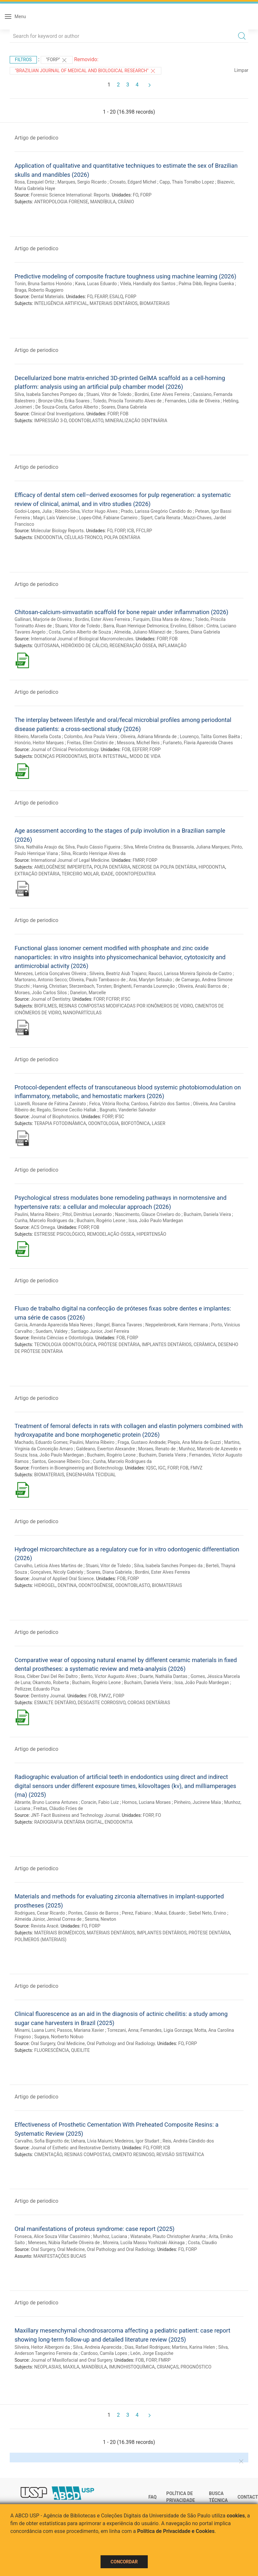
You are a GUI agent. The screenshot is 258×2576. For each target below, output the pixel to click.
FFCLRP (144, 530)
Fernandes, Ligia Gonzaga (166, 2030)
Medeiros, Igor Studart (137, 2140)
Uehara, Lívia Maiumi (92, 2140)
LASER (159, 1123)
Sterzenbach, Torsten (90, 986)
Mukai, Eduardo (170, 1913)
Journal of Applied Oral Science (62, 1578)
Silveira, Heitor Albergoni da (42, 2347)
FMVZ (196, 1467)
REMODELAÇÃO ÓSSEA (110, 1234)
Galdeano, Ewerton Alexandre (105, 1448)
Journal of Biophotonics (55, 1116)
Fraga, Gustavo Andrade (142, 1442)
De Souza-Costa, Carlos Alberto (66, 407)
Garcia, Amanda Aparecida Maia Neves (53, 1324)
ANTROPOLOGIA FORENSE (61, 201)
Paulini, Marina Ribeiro (37, 1214)
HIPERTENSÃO (151, 1234)
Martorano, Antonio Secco (41, 979)
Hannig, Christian (50, 986)
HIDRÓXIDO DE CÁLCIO (84, 645)
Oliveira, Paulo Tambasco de (97, 979)
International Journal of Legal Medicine (70, 860)
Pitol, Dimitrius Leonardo (87, 1214)
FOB (124, 413)
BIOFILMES (45, 1005)
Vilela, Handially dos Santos (147, 283)
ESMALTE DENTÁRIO (55, 1702)
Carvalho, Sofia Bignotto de (42, 2140)
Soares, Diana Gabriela (123, 407)
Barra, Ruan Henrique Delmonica (135, 625)
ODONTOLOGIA (103, 1123)
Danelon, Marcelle (88, 992)
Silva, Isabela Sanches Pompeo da (49, 394)
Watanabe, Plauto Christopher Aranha (167, 2236)
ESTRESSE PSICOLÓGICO (59, 1234)
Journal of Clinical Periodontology (64, 749)
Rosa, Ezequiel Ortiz (34, 182)
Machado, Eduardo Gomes (41, 1442)
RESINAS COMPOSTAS (87, 2154)
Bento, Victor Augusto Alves (108, 1676)
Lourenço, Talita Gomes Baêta (210, 736)
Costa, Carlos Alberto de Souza (80, 632)
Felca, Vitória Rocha (109, 1103)
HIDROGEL (45, 1585)
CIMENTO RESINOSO (134, 2154)
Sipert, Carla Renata (160, 517)
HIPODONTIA (212, 867)
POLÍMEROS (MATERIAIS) (40, 1939)
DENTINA (67, 1585)
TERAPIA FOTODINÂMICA (60, 1123)
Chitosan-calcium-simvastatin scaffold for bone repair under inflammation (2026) (121, 612)
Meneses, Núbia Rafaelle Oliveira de (64, 2242)
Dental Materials (47, 296)
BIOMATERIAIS (155, 303)
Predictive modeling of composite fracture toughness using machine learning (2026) (125, 276)
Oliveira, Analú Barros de (202, 986)
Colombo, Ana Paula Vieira (90, 736)
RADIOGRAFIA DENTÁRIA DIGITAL (68, 1822)
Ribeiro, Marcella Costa (38, 736)
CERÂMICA (205, 1344)
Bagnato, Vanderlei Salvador (128, 1109)
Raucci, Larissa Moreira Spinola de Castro (190, 973)
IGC (161, 1467)
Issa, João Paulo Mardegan (156, 1220)
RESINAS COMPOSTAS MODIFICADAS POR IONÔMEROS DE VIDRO (126, 1005)
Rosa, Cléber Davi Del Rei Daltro (46, 1676)
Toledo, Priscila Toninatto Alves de (127, 400)
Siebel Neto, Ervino (207, 1913)
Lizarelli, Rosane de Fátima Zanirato (50, 1103)
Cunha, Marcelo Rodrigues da (44, 1220)
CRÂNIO (126, 201)
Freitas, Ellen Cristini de (90, 742)
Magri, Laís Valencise (54, 517)
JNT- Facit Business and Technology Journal (75, 1815)
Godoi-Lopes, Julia (33, 511)
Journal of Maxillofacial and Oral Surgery (71, 2360)
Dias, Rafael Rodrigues (147, 2347)
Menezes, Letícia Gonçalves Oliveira (50, 973)
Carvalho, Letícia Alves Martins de (48, 1565)
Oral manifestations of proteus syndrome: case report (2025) (95, 2228)
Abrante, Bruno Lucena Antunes (46, 1802)
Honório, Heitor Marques (39, 742)
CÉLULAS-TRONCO (83, 537)
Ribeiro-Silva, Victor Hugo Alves (86, 511)
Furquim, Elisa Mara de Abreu (162, 619)
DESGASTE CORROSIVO (101, 1702)
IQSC (151, 1467)
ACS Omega (43, 1227)
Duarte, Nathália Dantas (163, 1676)
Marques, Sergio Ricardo (82, 182)
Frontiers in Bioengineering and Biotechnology (77, 1467)
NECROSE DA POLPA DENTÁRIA (164, 867)
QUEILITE (80, 2050)
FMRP (138, 860)
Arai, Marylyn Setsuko (150, 979)
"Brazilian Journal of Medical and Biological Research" (85, 71)
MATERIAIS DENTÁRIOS (113, 303)
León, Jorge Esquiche (151, 2353)
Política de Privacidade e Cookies (176, 2531)
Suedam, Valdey (52, 1331)
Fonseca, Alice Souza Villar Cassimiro (52, 2236)
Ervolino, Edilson (186, 625)
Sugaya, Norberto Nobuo (58, 2036)
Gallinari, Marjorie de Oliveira (43, 619)
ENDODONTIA (48, 537)
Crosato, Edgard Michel (133, 182)
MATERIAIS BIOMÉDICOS (59, 1932)
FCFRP (112, 999)
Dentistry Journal (48, 1695)
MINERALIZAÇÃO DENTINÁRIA (136, 420)
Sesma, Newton (100, 1919)
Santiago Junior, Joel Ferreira (100, 1331)
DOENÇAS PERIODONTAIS (60, 756)
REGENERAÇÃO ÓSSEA (133, 645)
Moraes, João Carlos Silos (41, 992)
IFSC (125, 999)
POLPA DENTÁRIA (122, 537)
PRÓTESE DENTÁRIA (119, 1344)
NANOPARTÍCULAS (82, 1012)
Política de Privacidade (180, 2497)
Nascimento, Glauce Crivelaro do (148, 1214)
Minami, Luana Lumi (35, 2030)
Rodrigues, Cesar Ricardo (40, 1913)
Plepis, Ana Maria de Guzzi (194, 1442)
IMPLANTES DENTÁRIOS (167, 1344)
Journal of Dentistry (50, 999)
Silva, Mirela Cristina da (147, 846)
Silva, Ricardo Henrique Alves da (93, 853)
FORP (146, 194)
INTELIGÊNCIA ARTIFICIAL (61, 303)
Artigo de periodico (36, 138)
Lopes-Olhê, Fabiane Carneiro (108, 517)
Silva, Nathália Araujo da (39, 846)
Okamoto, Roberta (51, 1682)
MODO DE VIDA (145, 756)
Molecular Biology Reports (57, 530)
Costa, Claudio (202, 2242)
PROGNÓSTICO (195, 2366)
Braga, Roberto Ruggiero (39, 290)
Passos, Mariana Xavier (80, 2030)
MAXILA (71, 2366)
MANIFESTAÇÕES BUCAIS (59, 2256)
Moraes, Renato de (157, 1448)
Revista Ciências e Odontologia (62, 1337)
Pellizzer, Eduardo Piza (37, 1689)
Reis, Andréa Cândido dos (188, 2140)
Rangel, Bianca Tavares (119, 1324)
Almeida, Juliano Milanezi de (142, 632)
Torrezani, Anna (122, 2030)
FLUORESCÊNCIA (51, 2050)
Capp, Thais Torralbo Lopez (186, 182)
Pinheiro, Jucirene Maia (197, 1802)
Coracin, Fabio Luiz (100, 1802)
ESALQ (116, 296)
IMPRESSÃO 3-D (50, 420)
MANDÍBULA (103, 201)
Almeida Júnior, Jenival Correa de (48, 1919)
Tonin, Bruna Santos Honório (43, 283)
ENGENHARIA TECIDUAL (91, 1474)
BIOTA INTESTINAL (108, 756)
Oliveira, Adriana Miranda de (149, 736)
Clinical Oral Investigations (57, 413)
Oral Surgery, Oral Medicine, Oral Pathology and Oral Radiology (93, 2043)
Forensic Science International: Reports (70, 194)
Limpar (241, 70)
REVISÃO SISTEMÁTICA (180, 2154)
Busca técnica (218, 2497)
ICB (130, 530)
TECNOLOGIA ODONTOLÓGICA (65, 1344)
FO (135, 194)
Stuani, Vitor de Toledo (108, 394)
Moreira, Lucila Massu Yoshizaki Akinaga (144, 2242)
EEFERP (139, 749)
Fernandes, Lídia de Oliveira (192, 400)
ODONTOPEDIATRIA (135, 873)
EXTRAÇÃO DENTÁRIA (37, 873)
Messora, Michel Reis (138, 742)
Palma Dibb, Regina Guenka (206, 283)
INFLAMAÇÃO (172, 645)
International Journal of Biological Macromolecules (82, 638)
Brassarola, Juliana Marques (200, 846)
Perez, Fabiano (136, 1913)
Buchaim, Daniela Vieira (207, 1214)
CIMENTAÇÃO (48, 2154)
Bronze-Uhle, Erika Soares (64, 400)
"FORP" (57, 60)
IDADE (107, 873)
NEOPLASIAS (47, 2366)
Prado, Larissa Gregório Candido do (156, 511)
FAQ (152, 2497)
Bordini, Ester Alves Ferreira (161, 394)
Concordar (124, 2561)
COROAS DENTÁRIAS (148, 1702)
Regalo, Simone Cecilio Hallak (66, 1109)
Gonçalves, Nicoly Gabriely (56, 1572)
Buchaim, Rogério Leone (101, 1220)
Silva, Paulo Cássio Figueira (92, 846)
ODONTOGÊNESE (96, 1585)
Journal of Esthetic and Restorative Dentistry (75, 2147)
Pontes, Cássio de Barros (93, 1913)
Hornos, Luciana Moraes (146, 1802)
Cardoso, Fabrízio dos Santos (160, 1103)
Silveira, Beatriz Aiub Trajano (118, 973)
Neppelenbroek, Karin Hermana (176, 1324)
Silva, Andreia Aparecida (97, 2347)
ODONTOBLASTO (86, 420)
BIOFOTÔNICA (135, 1123)
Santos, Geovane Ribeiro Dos (61, 1461)
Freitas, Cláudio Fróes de (58, 1808)
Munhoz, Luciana (110, 2236)
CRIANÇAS (167, 2366)
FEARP (100, 296)
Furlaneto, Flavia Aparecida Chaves (198, 742)
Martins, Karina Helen (193, 2347)
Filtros (23, 59)
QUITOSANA (46, 645)
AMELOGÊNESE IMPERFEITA (63, 867)
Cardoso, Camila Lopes (104, 2353)
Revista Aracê (44, 1926)
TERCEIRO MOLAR (80, 873)
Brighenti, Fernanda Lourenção (144, 986)
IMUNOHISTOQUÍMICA (132, 2366)
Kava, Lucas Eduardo (96, 283)
